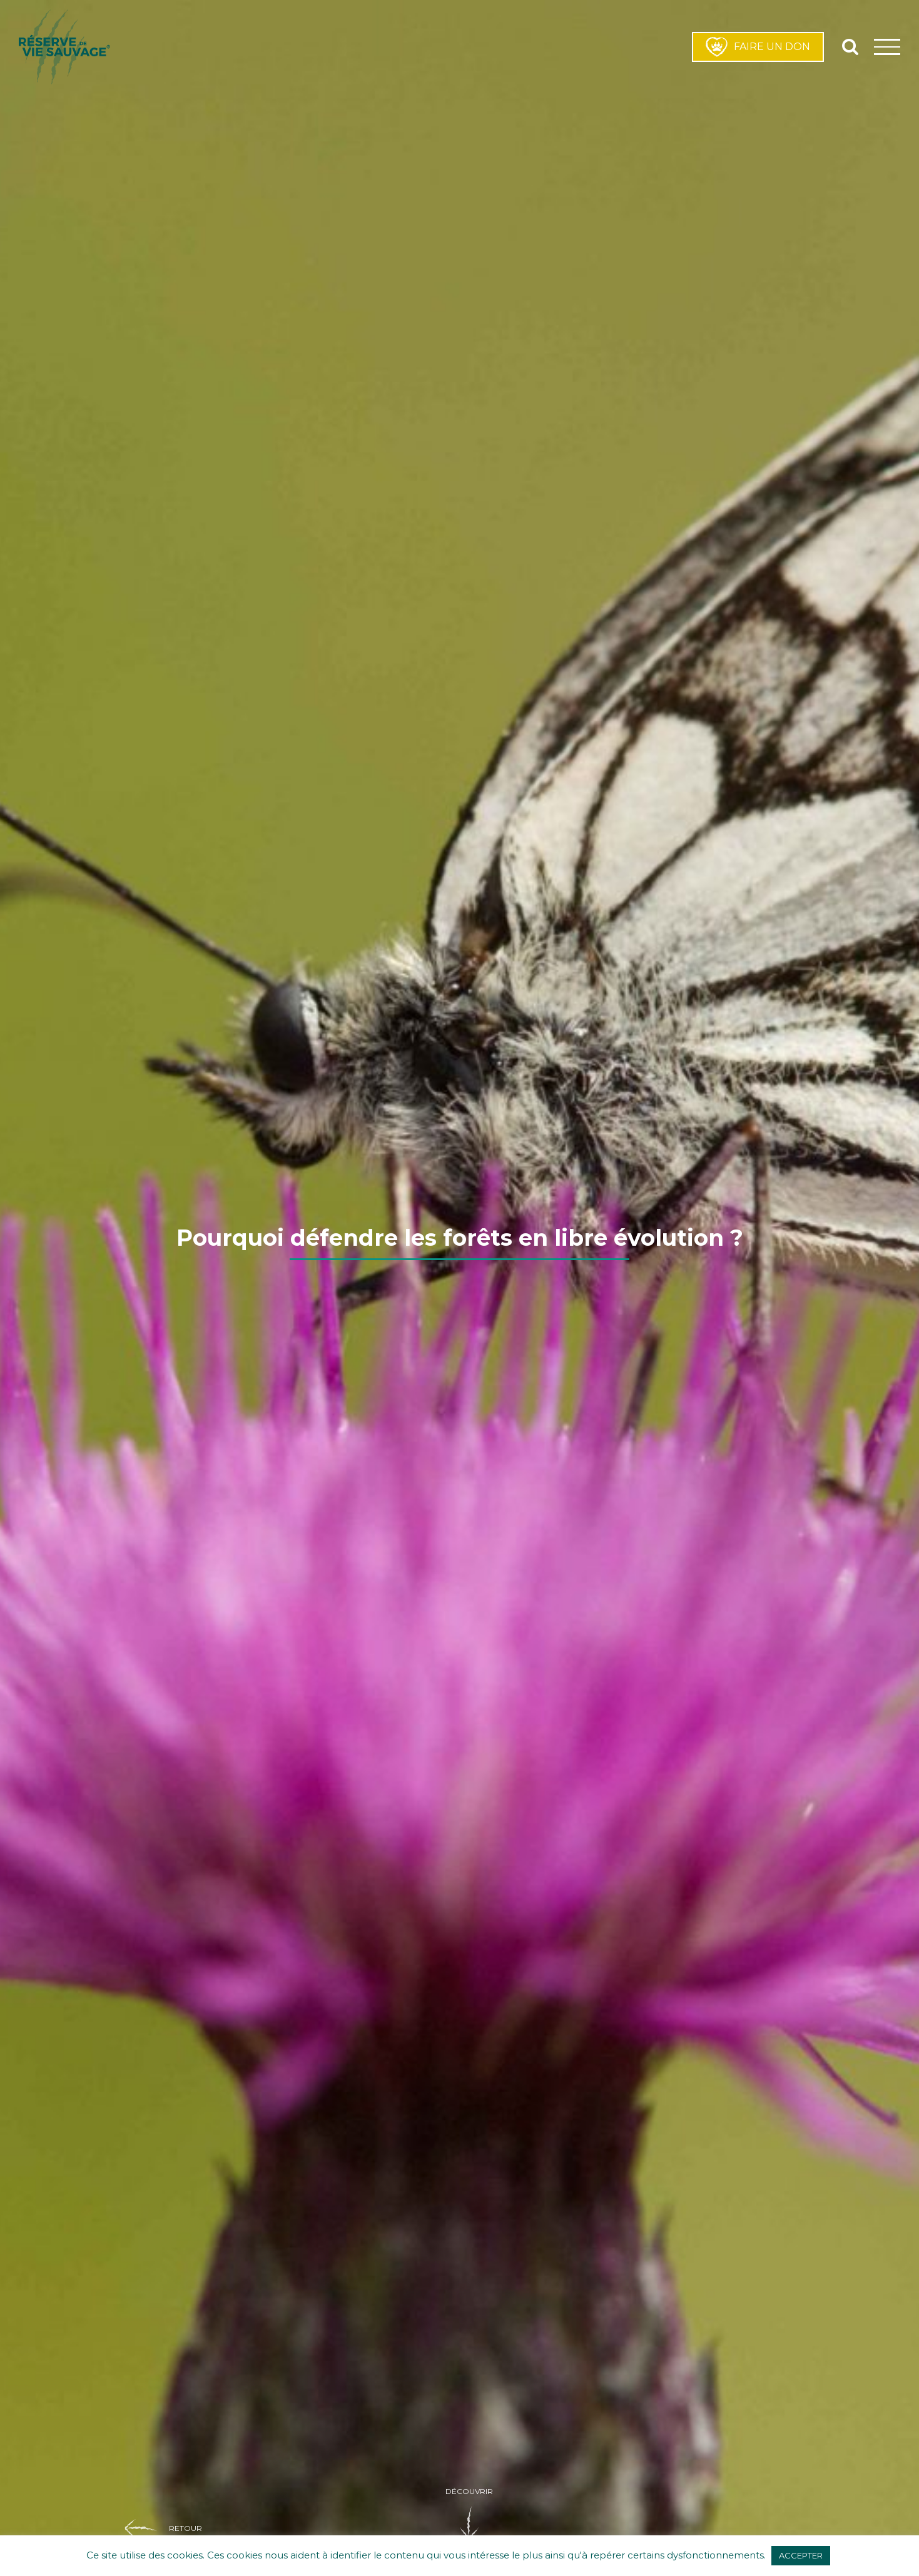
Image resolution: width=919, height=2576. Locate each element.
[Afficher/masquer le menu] (887, 46)
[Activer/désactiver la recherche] (850, 46)
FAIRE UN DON (758, 47)
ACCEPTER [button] (801, 2555)
